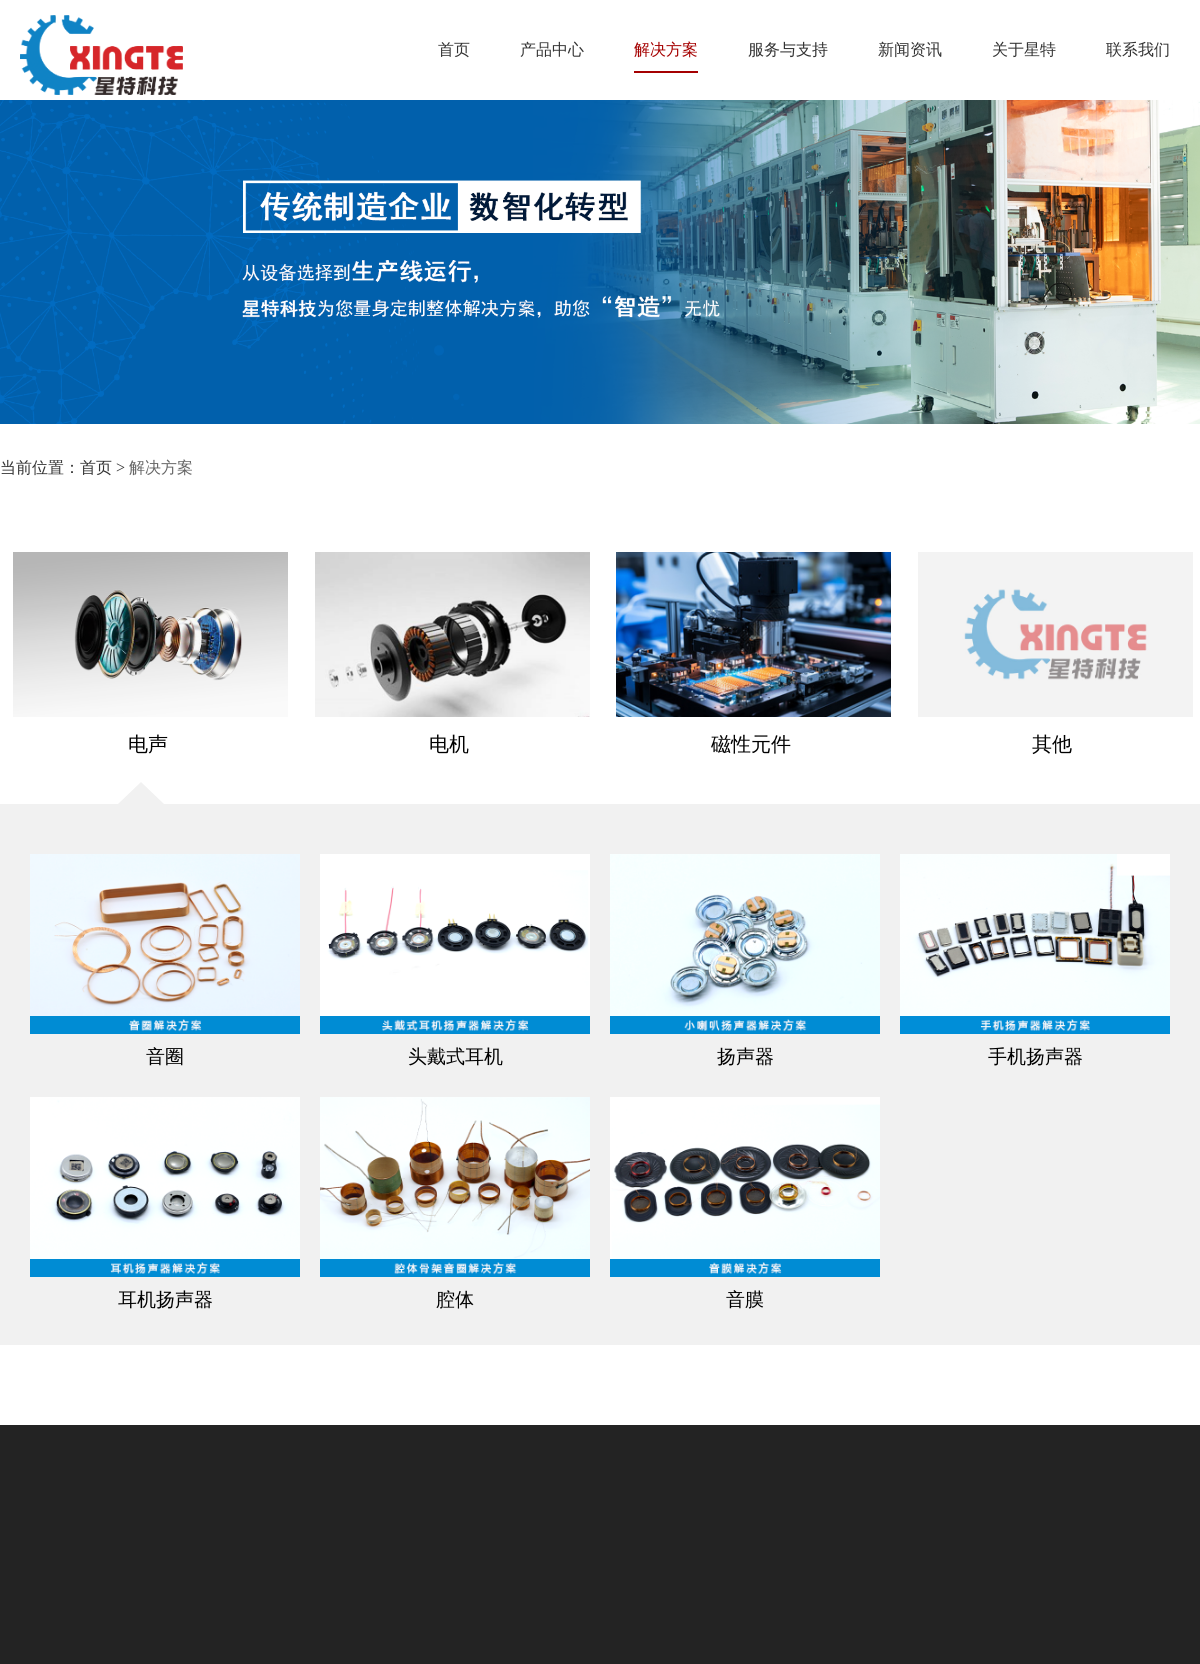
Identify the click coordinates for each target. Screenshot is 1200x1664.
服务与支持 (788, 49)
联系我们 (1138, 49)
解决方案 (666, 57)
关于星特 (1024, 49)
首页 (454, 49)
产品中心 (552, 49)
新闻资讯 (910, 49)
